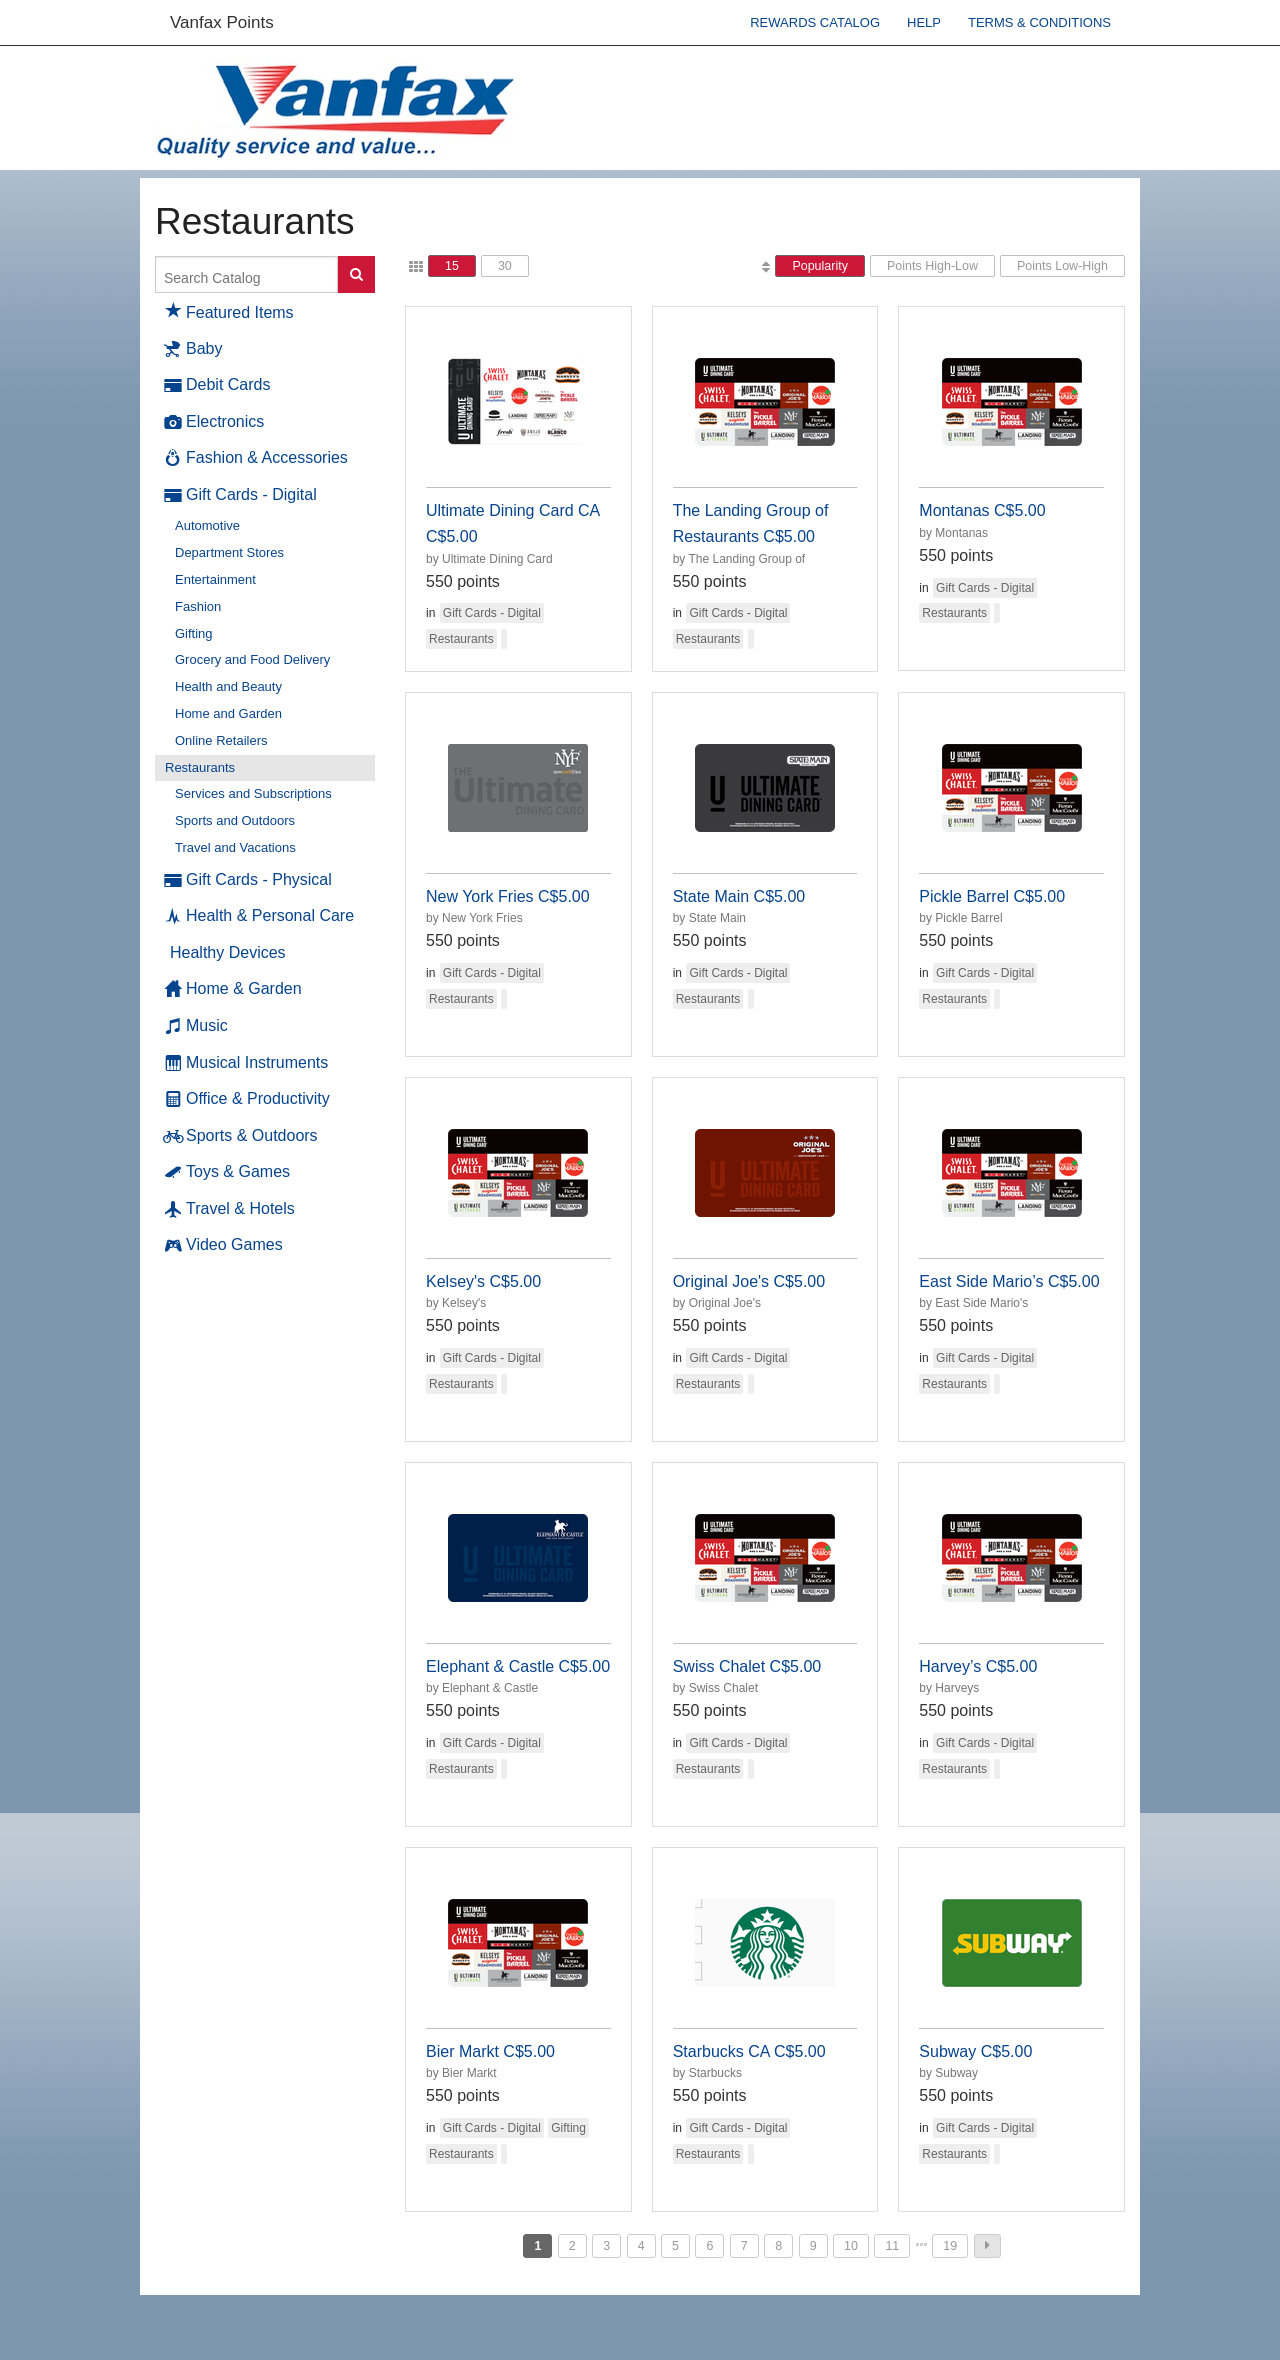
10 (851, 2246)
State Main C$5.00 (739, 896)
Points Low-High (1062, 266)
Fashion (198, 606)
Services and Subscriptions (253, 793)
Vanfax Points (222, 22)
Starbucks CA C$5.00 (749, 2051)
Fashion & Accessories (256, 458)
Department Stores (229, 552)
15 (452, 266)
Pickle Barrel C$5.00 (992, 896)
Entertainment (215, 579)
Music (196, 1026)
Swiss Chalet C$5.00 (747, 1666)
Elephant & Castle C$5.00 (518, 1666)
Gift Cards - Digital (241, 495)
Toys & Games (227, 1172)
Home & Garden (233, 989)
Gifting (194, 633)
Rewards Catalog (815, 22)
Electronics (214, 422)
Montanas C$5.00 (982, 510)
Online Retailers (221, 740)
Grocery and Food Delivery (252, 659)
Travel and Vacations (235, 847)
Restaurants (200, 767)
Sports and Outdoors (235, 820)
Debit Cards (217, 385)
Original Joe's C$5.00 (749, 1281)
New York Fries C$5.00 (508, 896)
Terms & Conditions (1039, 22)
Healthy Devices (228, 952)
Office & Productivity (247, 1099)
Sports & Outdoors (241, 1136)
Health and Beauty (228, 686)
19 (950, 2246)
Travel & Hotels (230, 1209)
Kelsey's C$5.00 (483, 1281)
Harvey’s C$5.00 (978, 1666)
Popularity (820, 266)
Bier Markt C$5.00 (490, 2051)
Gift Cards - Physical (248, 880)
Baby (193, 349)
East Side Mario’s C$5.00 (1009, 1281)
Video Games (224, 1245)
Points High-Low (932, 266)
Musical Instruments (246, 1063)
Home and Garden (228, 713)
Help (924, 22)
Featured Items (229, 310)
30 (505, 266)
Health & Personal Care (259, 916)
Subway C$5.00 (975, 2051)
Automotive (207, 525)
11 (892, 2246)
